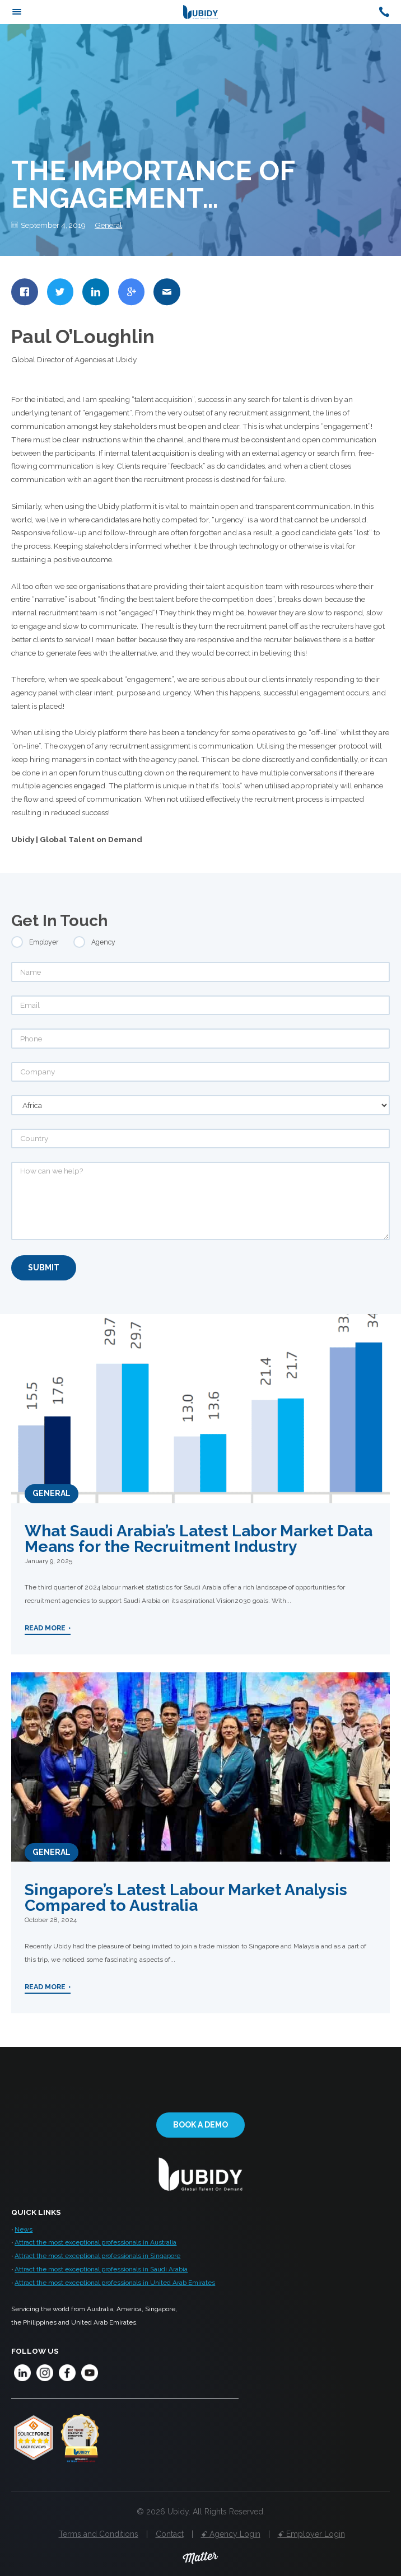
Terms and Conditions (98, 2534)
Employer (43, 942)
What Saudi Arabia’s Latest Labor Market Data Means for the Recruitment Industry (198, 1538)
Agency (103, 942)
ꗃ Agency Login (230, 2534)
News (23, 2229)
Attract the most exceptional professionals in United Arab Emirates (115, 2283)
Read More (45, 1628)
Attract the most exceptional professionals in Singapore (97, 2256)
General (108, 225)
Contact (170, 2534)
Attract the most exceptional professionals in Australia (95, 2242)
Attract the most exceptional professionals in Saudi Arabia (101, 2269)
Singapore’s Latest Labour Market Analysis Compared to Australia (186, 1897)
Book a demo (200, 2124)
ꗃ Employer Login (311, 2534)
